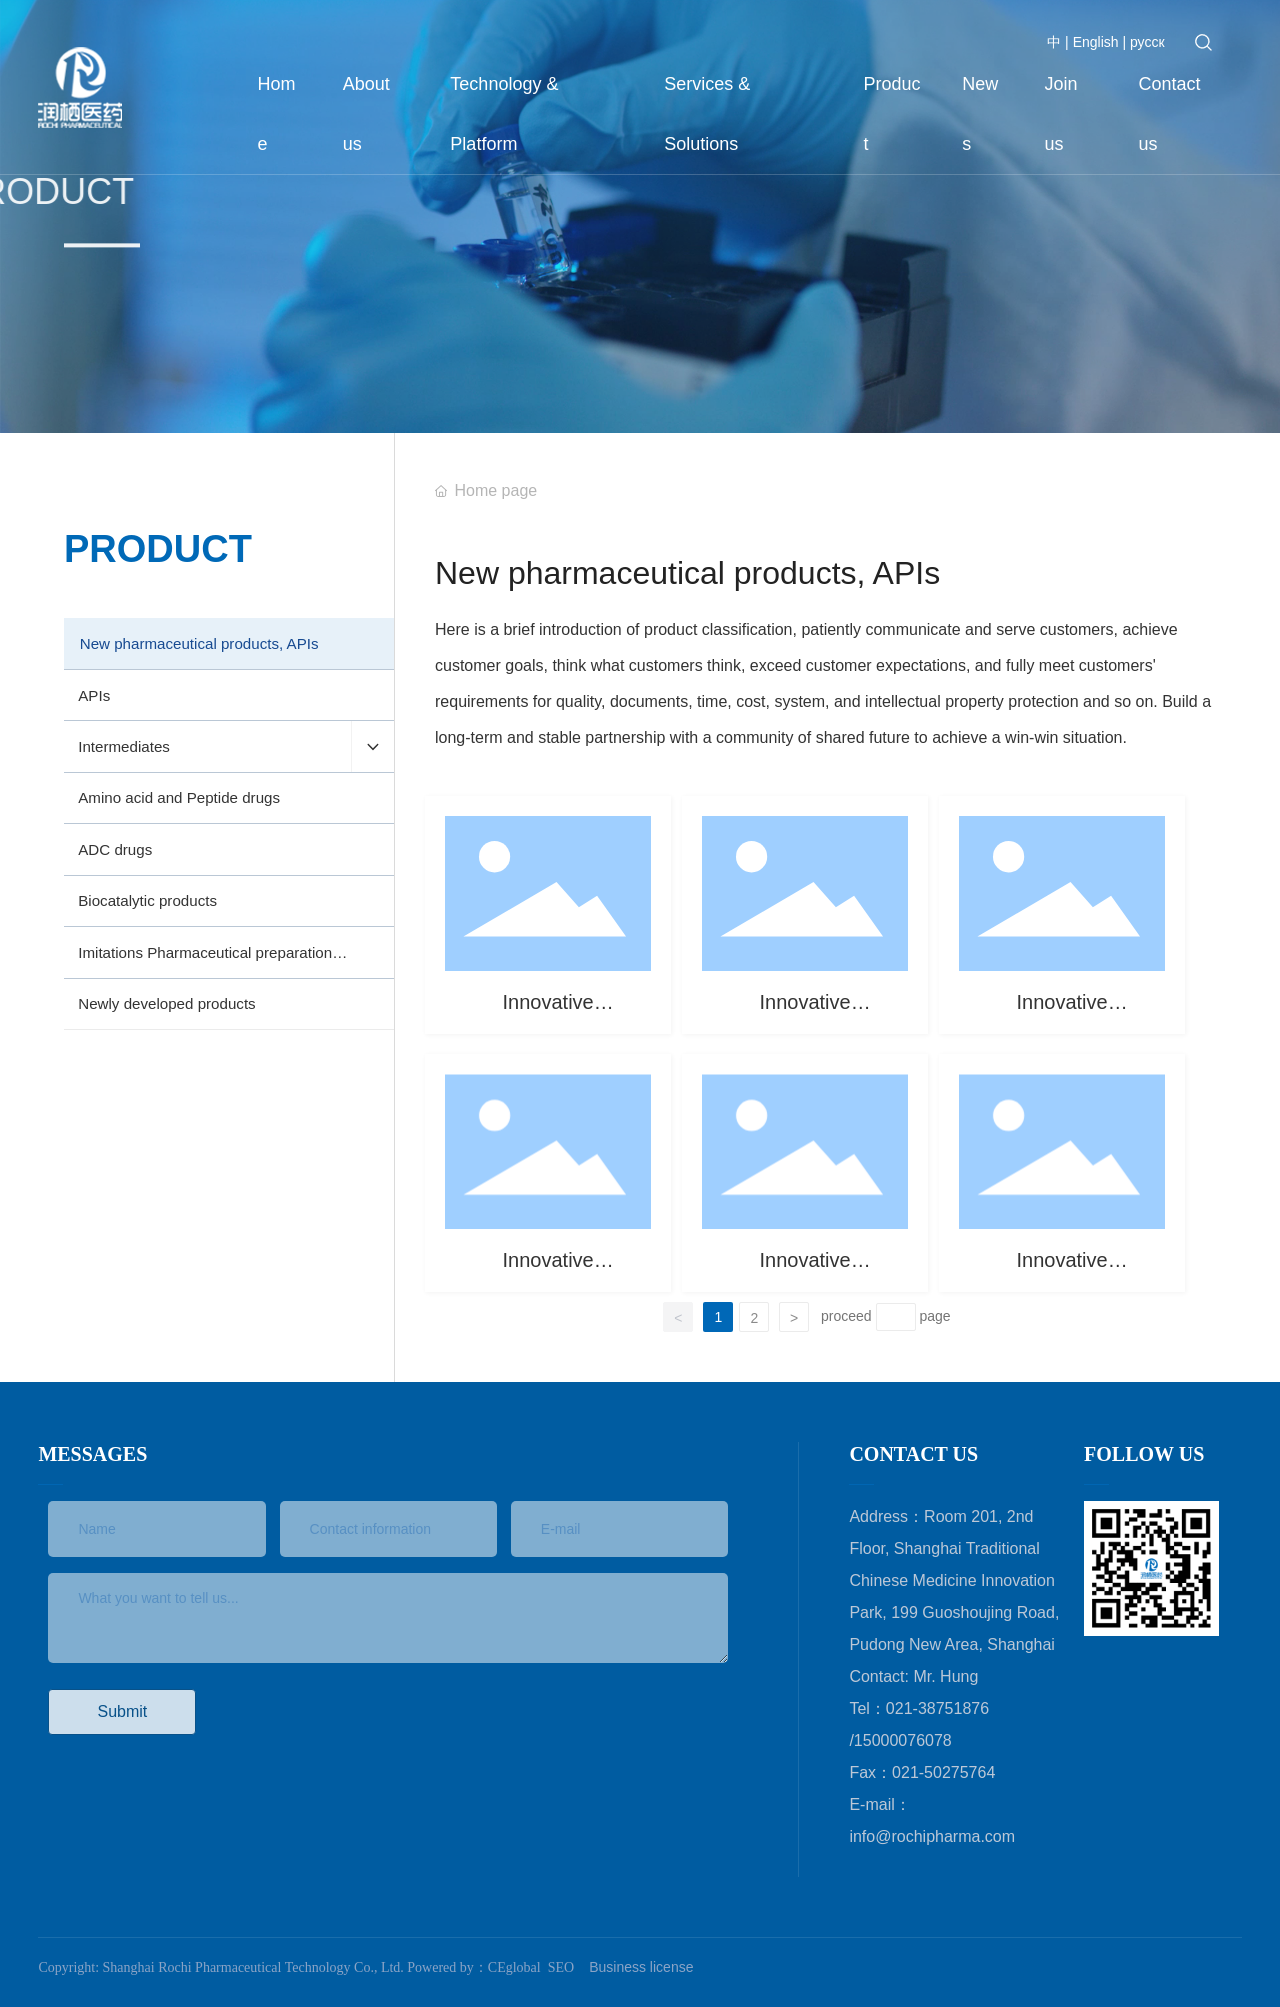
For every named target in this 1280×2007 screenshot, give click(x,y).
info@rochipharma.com (932, 1836)
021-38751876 (937, 1708)
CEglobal (514, 1967)
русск (1147, 42)
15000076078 (903, 1740)
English (1094, 42)
